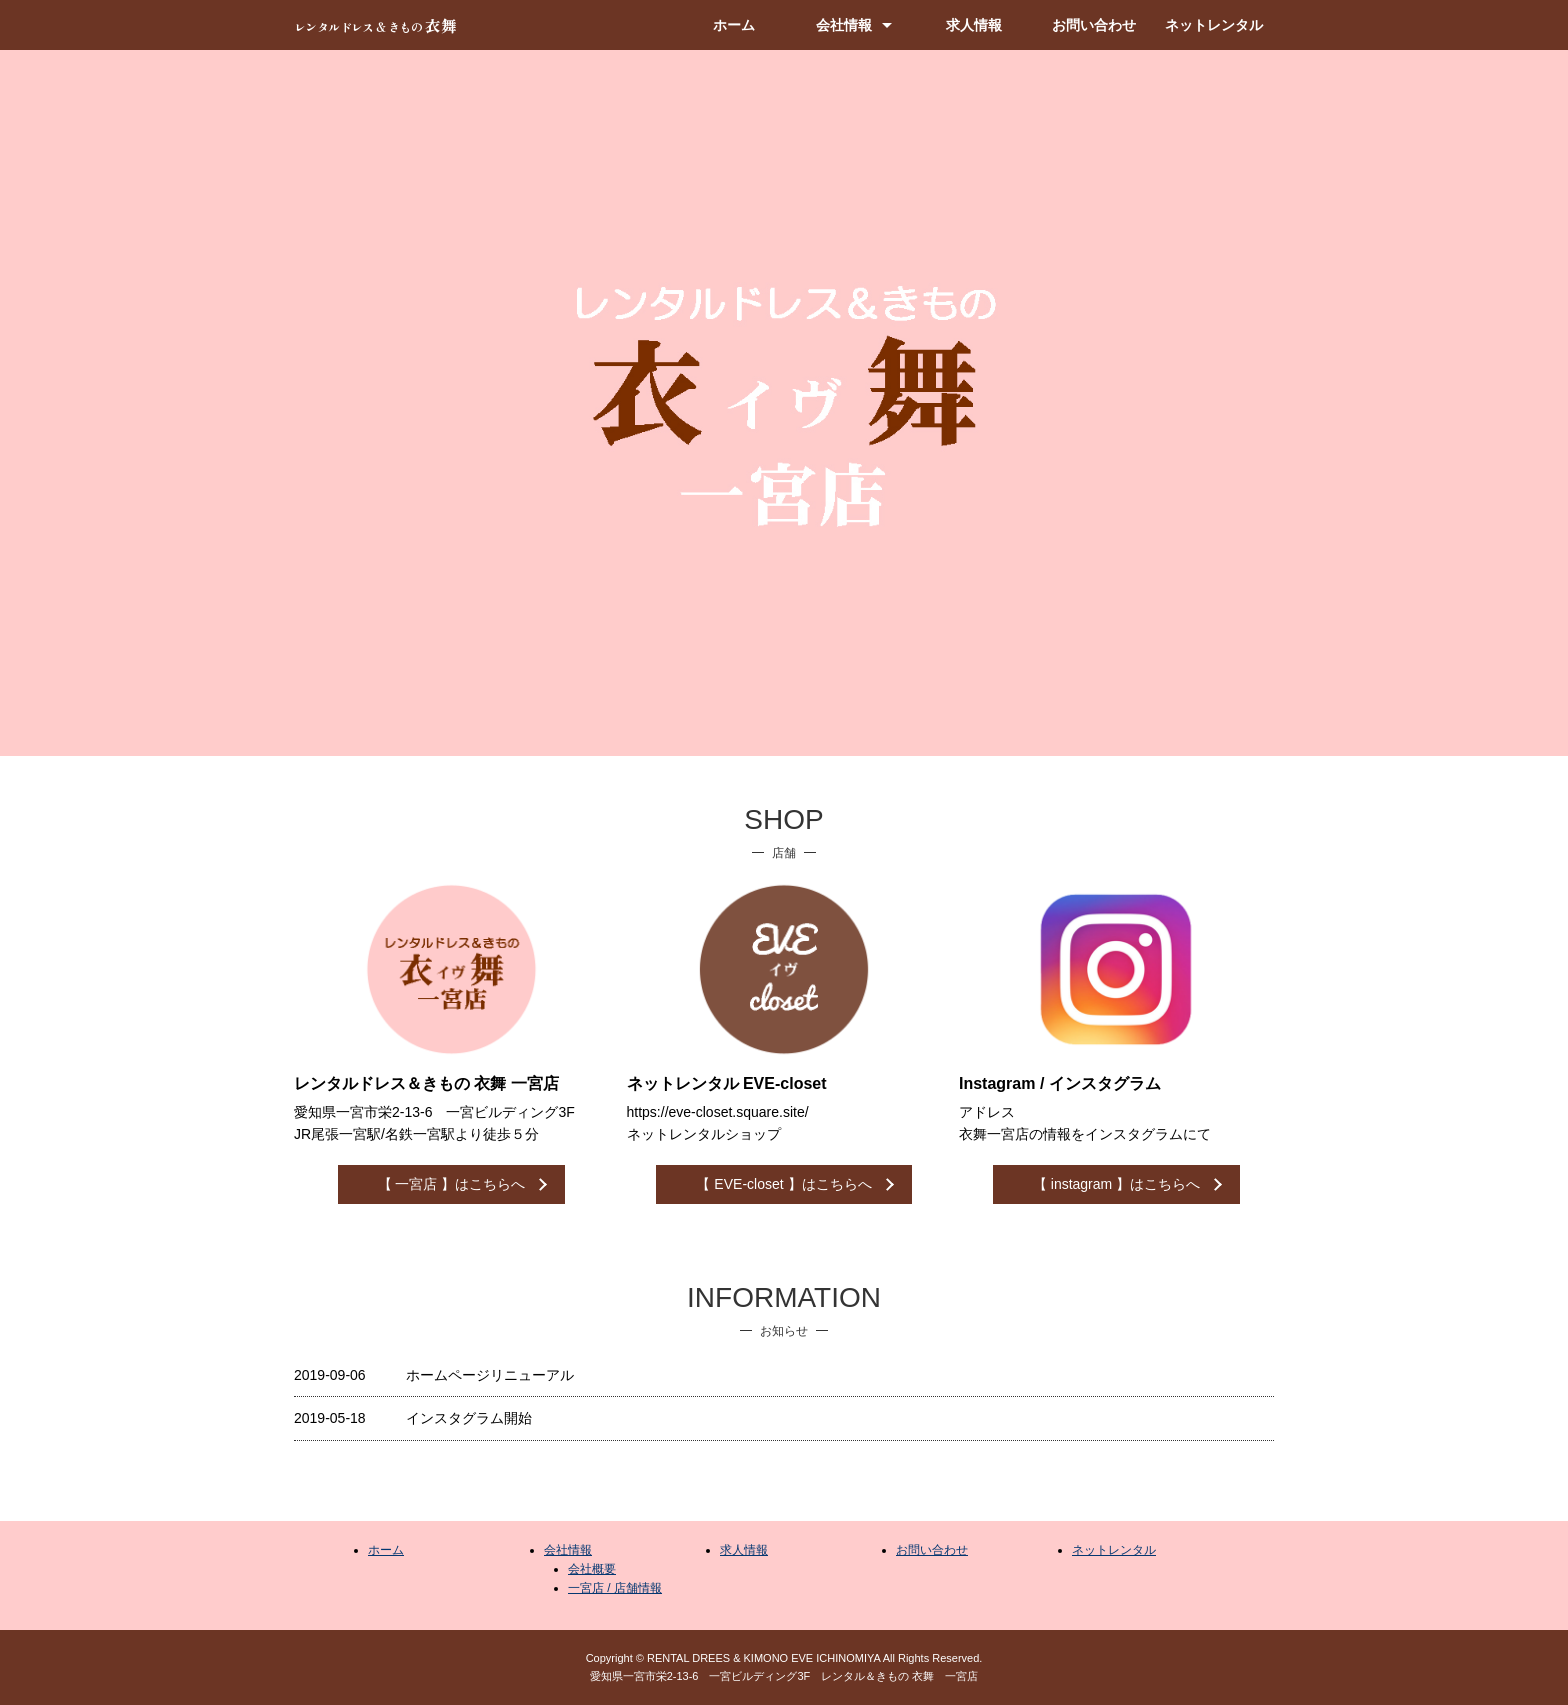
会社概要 (592, 1569)
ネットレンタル (1214, 25)
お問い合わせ (1094, 25)
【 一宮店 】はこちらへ (452, 1184)
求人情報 (974, 25)
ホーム (734, 25)
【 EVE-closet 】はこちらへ (783, 1184)
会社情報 (844, 25)
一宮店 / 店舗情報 (615, 1588)
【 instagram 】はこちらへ (1116, 1184)
